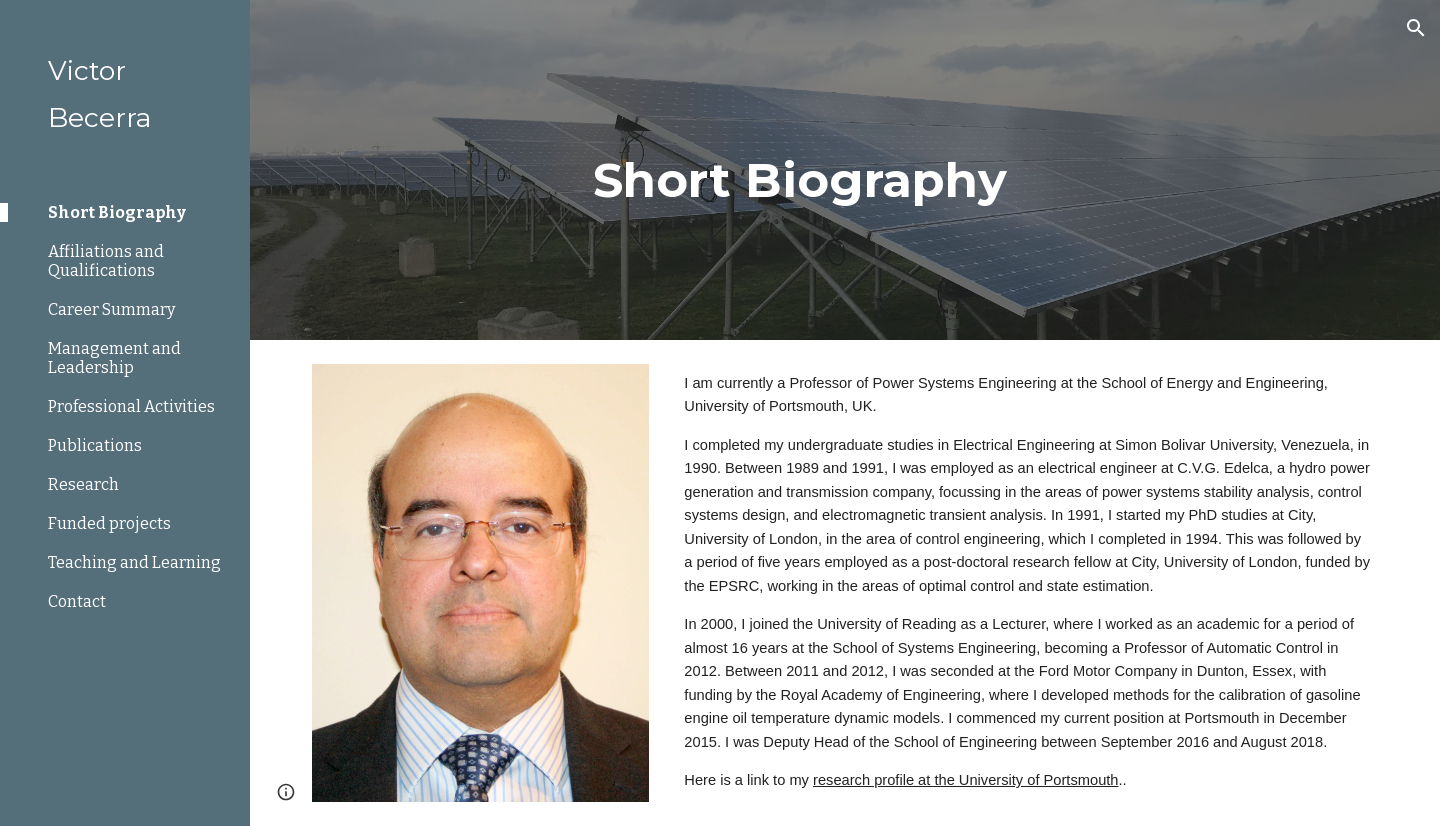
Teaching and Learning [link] (134, 562)
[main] (845, 170)
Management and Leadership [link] (114, 358)
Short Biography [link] (117, 212)
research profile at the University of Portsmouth (965, 780)
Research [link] (83, 484)
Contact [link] (77, 601)
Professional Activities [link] (131, 406)
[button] (1416, 28)
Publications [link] (95, 445)
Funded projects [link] (109, 523)
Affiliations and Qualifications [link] (106, 261)
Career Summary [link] (111, 309)
